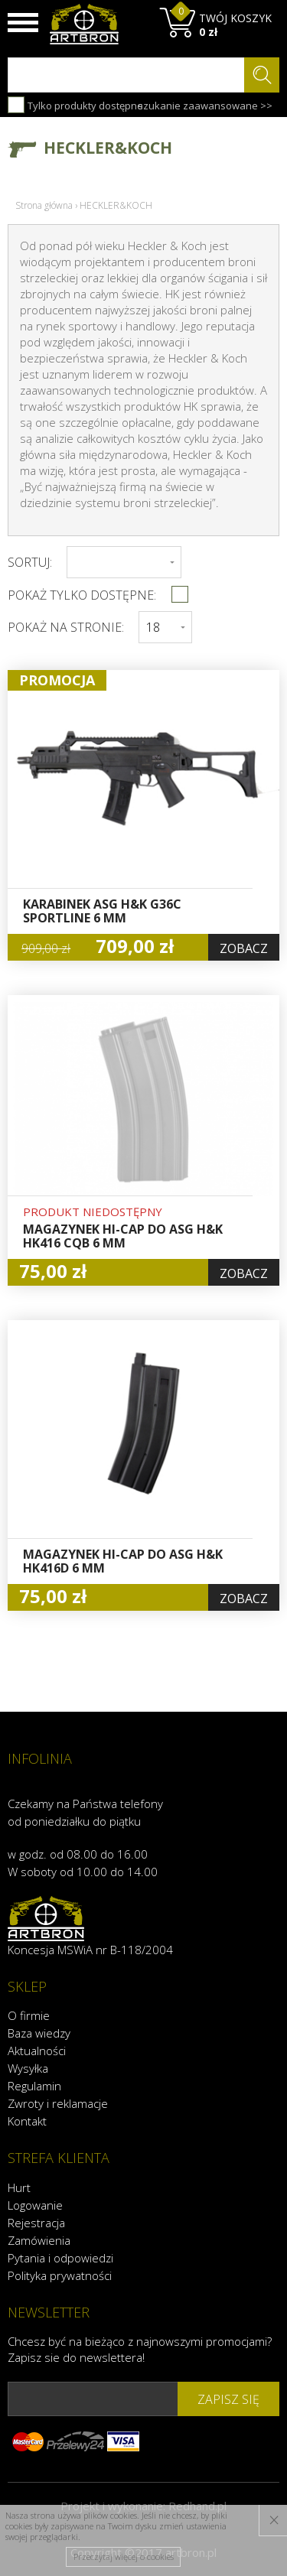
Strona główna (44, 205)
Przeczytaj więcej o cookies (123, 2556)
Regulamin (34, 2085)
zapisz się (228, 2399)
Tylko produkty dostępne (75, 104)
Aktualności (37, 2050)
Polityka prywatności (60, 2275)
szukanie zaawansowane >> (205, 105)
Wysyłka (28, 2068)
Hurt (19, 2187)
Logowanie (35, 2205)
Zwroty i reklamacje (58, 2103)
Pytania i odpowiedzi (60, 2257)
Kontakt (27, 2121)
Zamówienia (39, 2240)
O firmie (29, 2015)
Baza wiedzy (39, 2033)
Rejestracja (36, 2222)
